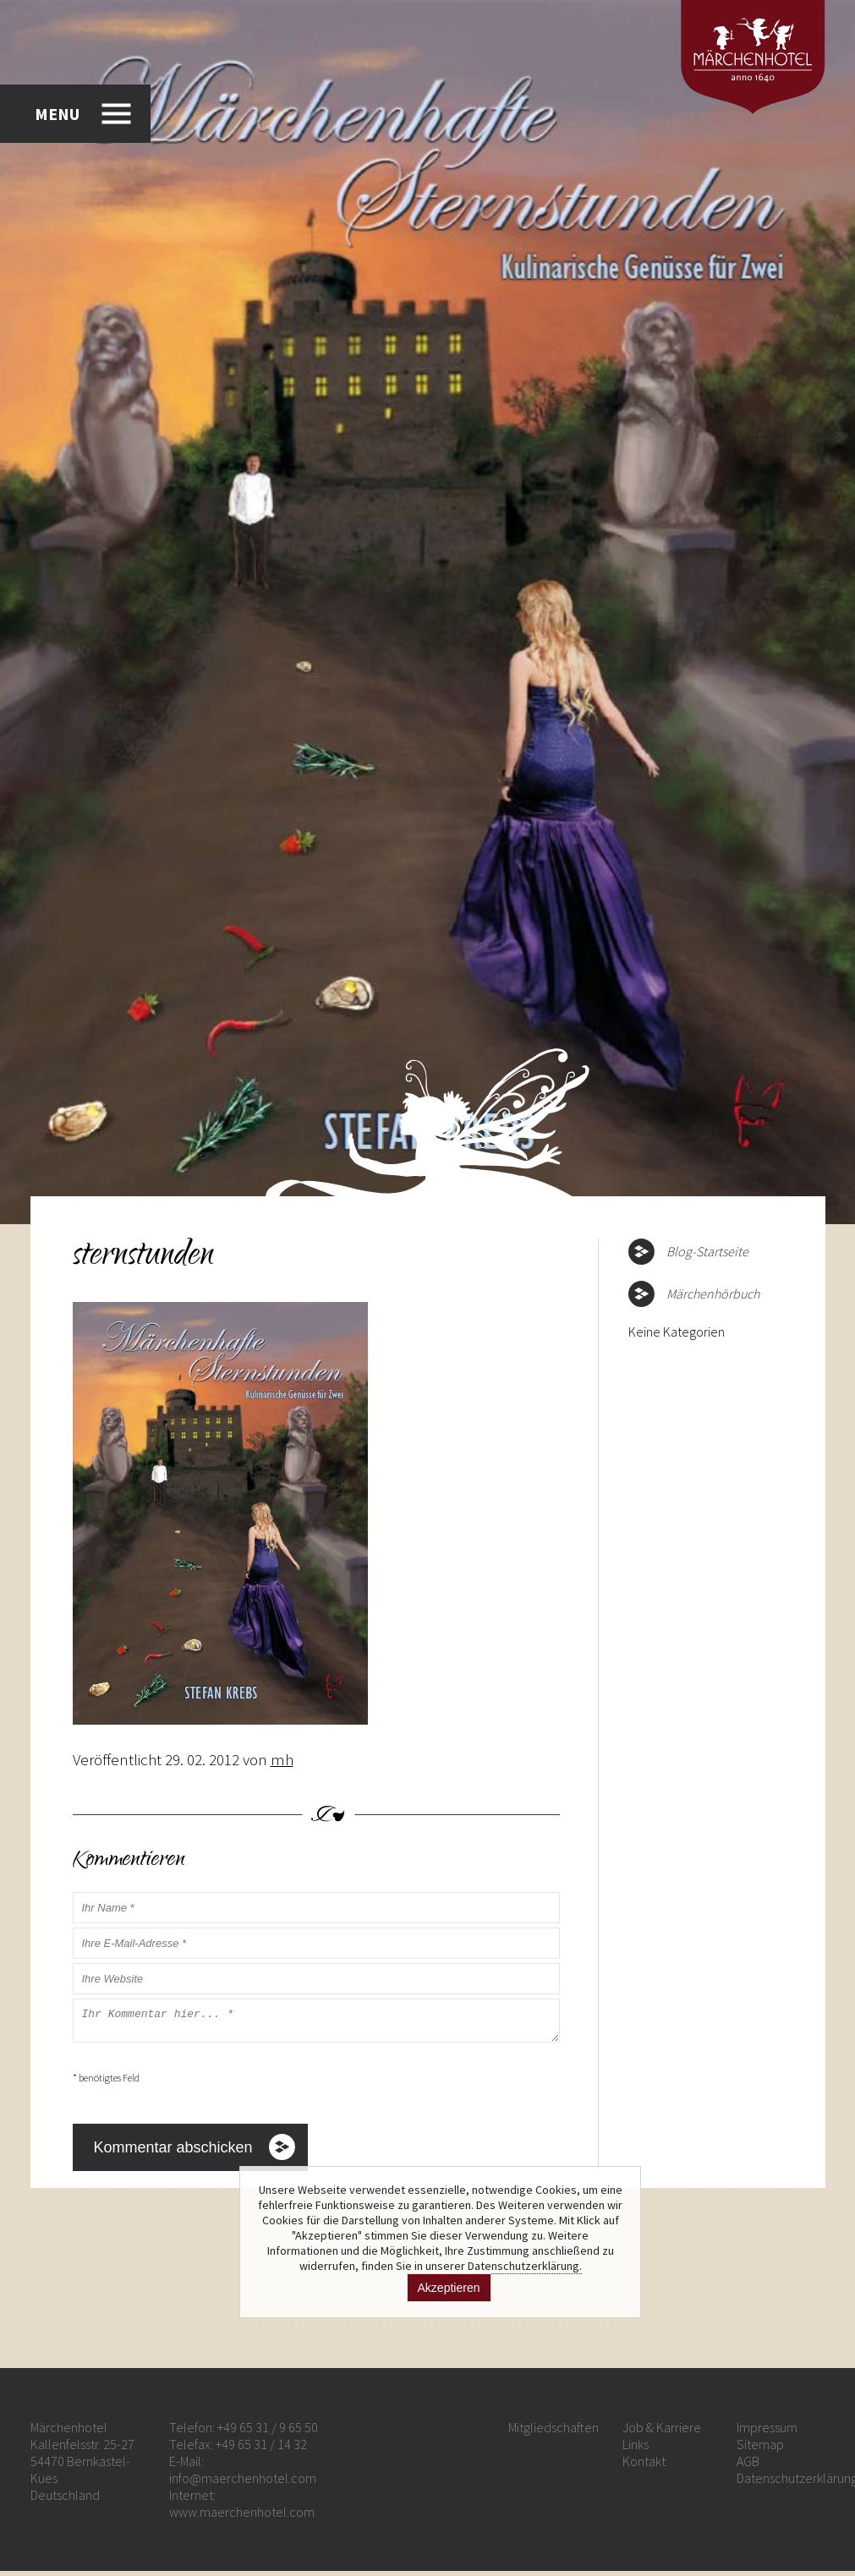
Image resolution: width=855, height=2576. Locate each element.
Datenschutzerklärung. (525, 2265)
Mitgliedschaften (553, 2432)
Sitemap (760, 2449)
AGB (748, 2466)
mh (282, 1759)
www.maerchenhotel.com (242, 2516)
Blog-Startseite (707, 1251)
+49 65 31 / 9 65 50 (267, 2432)
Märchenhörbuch (712, 1293)
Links (635, 2449)
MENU (57, 113)
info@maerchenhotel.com (242, 2483)
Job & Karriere (661, 2432)
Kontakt (644, 2466)
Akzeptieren (449, 2287)
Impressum (767, 2432)
